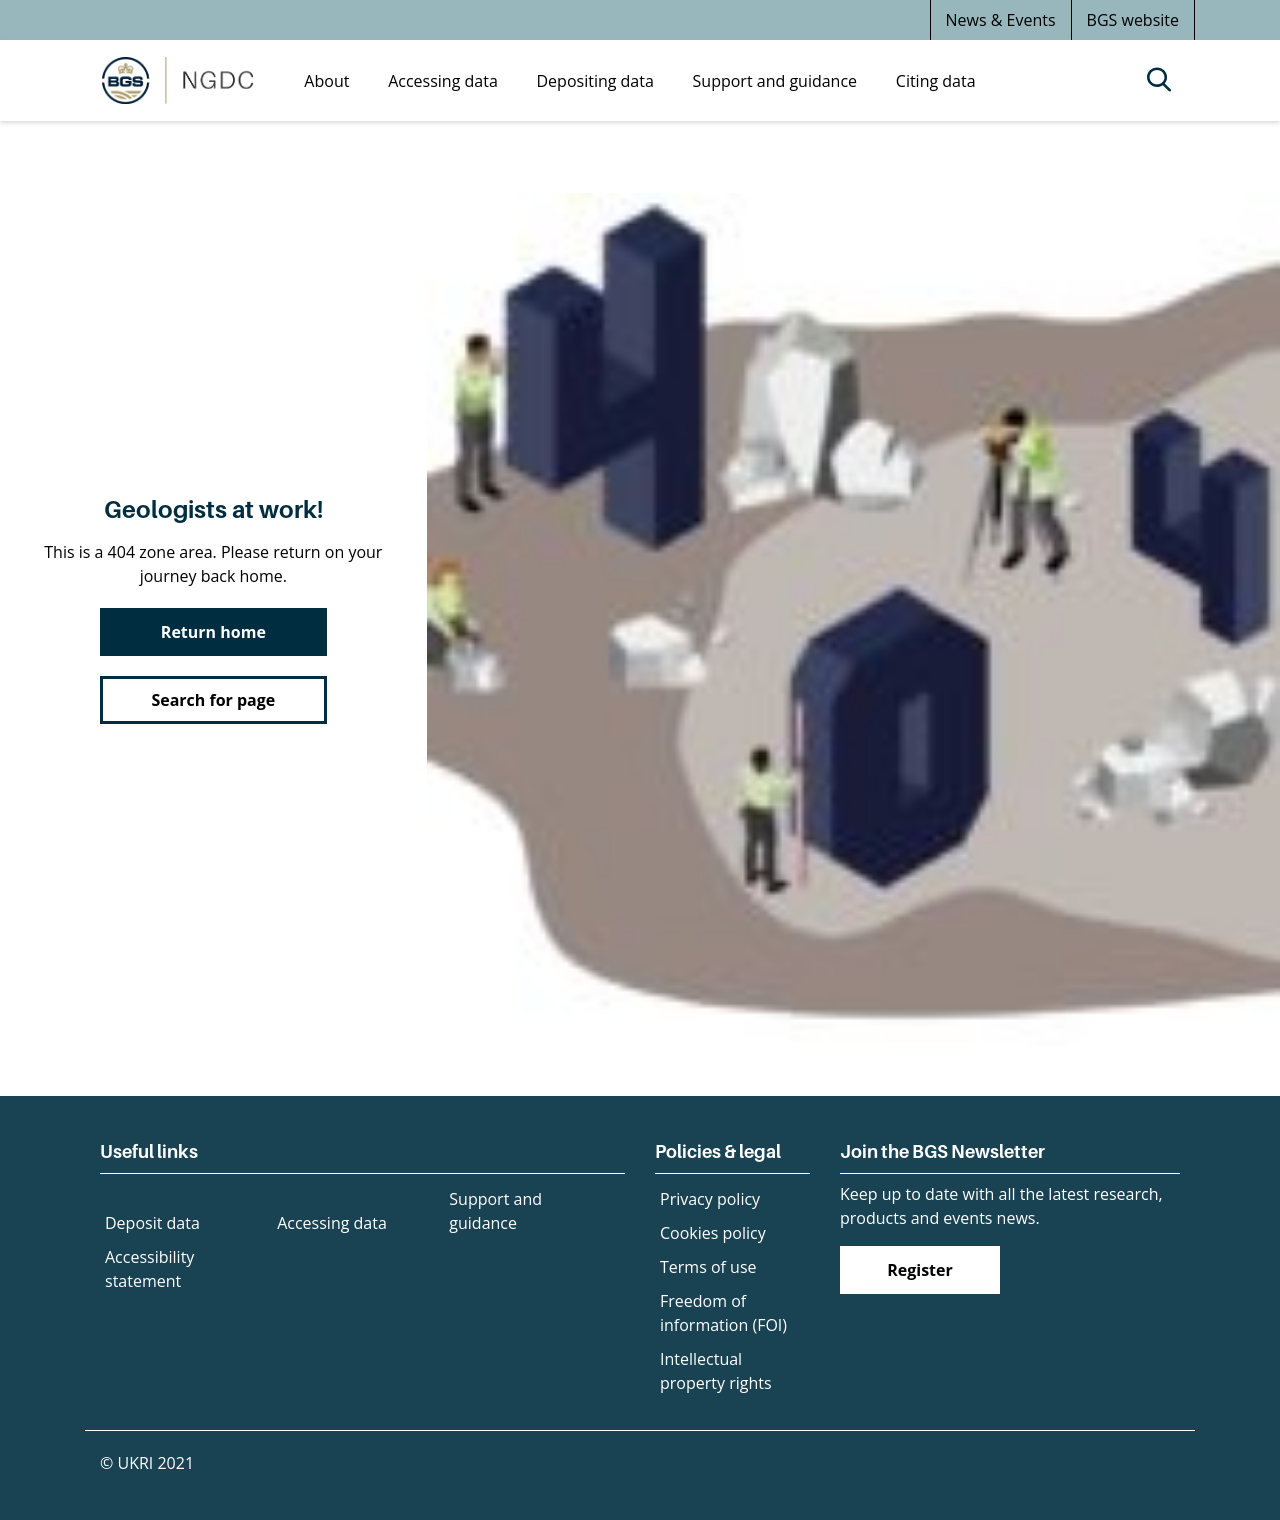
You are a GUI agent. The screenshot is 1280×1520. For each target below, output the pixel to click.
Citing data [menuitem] (936, 81)
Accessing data (332, 1223)
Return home (213, 632)
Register (920, 1270)
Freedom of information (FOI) (723, 1313)
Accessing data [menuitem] (443, 81)
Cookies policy (713, 1233)
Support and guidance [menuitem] (775, 81)
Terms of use (708, 1267)
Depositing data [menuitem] (595, 81)
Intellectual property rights (716, 1371)
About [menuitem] (326, 81)
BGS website (1133, 20)
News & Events (1001, 20)
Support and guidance (495, 1211)
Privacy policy (710, 1199)
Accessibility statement (149, 1269)
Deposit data (152, 1223)
